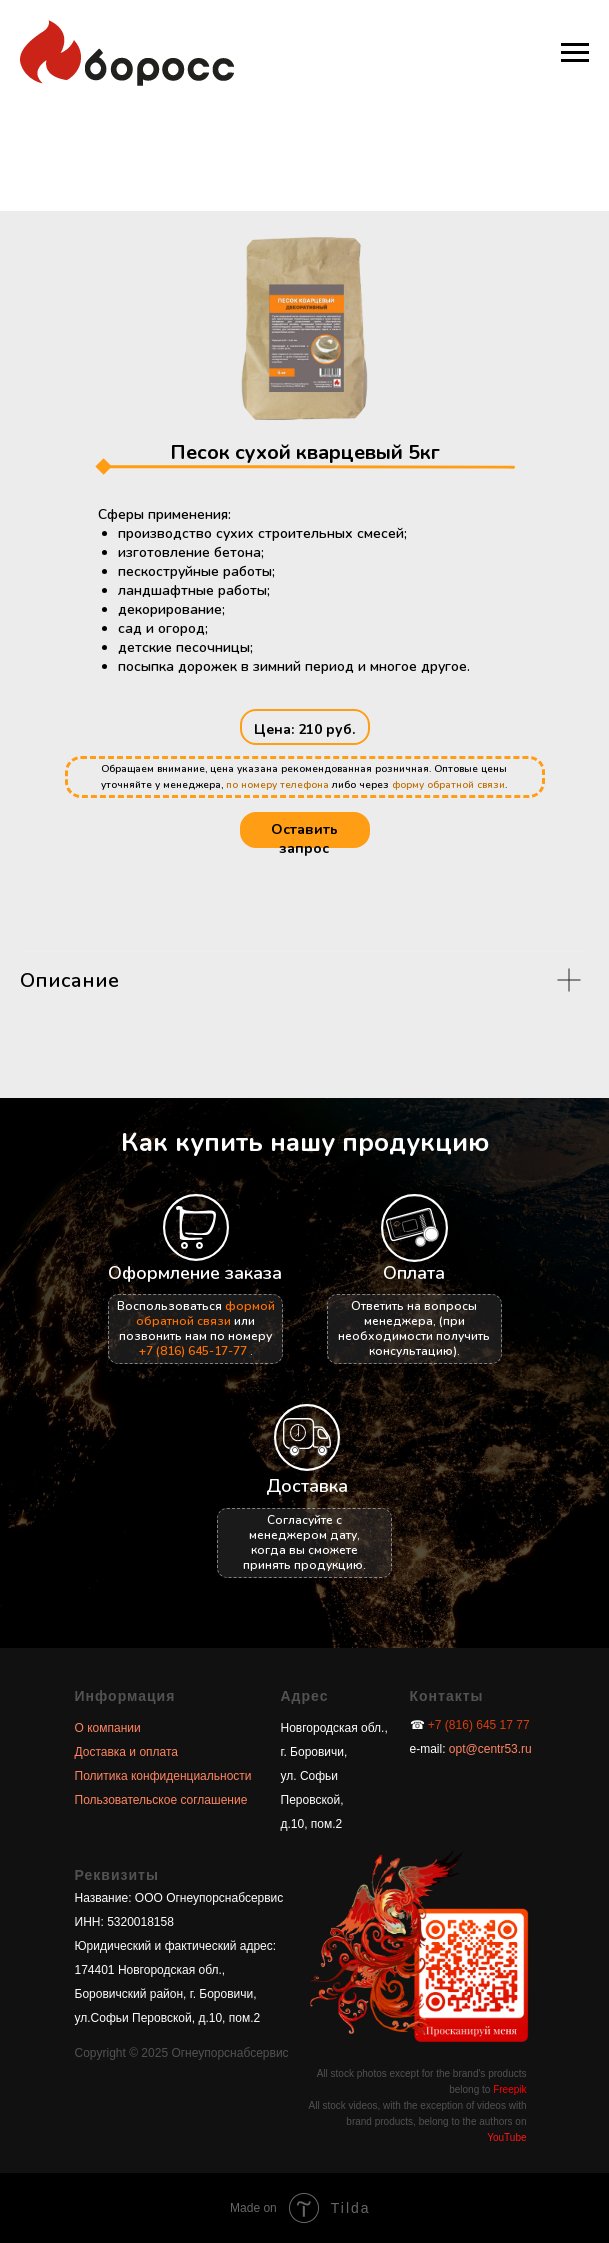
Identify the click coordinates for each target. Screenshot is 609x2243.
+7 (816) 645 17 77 (479, 1725)
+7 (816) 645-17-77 (193, 1351)
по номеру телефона (277, 785)
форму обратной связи (448, 785)
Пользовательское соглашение (161, 1800)
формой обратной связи (205, 1313)
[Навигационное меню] (575, 53)
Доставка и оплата (127, 1752)
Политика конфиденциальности (163, 1776)
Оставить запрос (304, 839)
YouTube (506, 2137)
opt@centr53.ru (489, 1749)
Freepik (509, 2089)
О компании (108, 1728)
